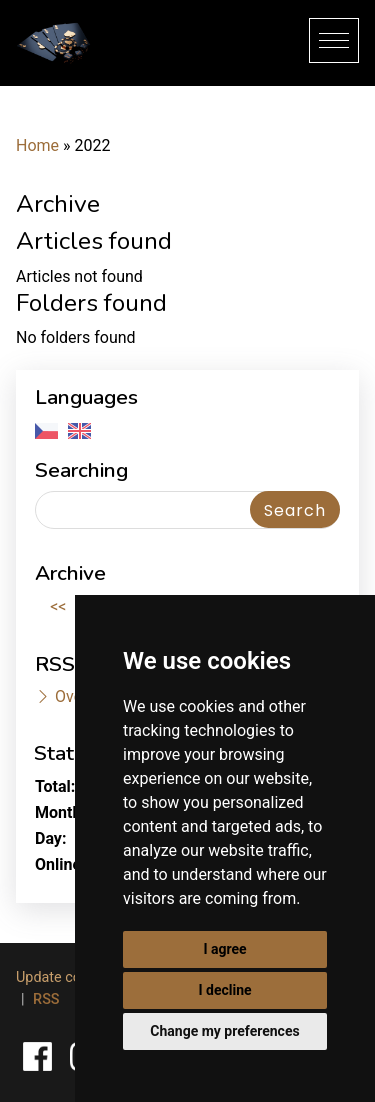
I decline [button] (224, 990)
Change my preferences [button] (224, 1031)
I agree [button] (224, 949)
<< (58, 606)
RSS (46, 999)
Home (37, 145)
